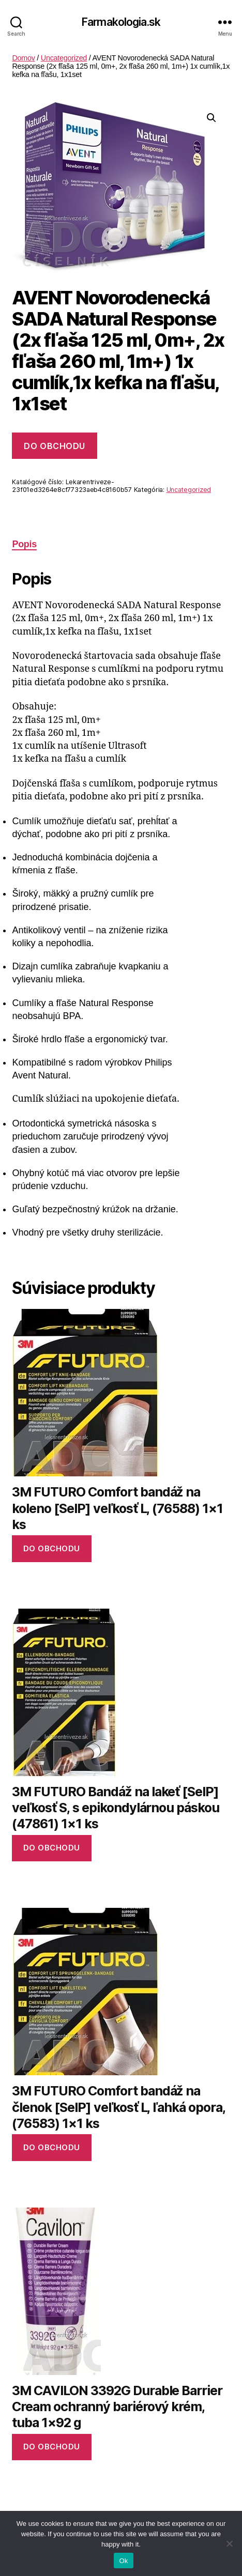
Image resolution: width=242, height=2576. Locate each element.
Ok (123, 2561)
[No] (229, 2543)
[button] (211, 118)
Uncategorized (64, 58)
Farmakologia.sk (121, 22)
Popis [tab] (24, 544)
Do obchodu (54, 446)
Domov (23, 58)
